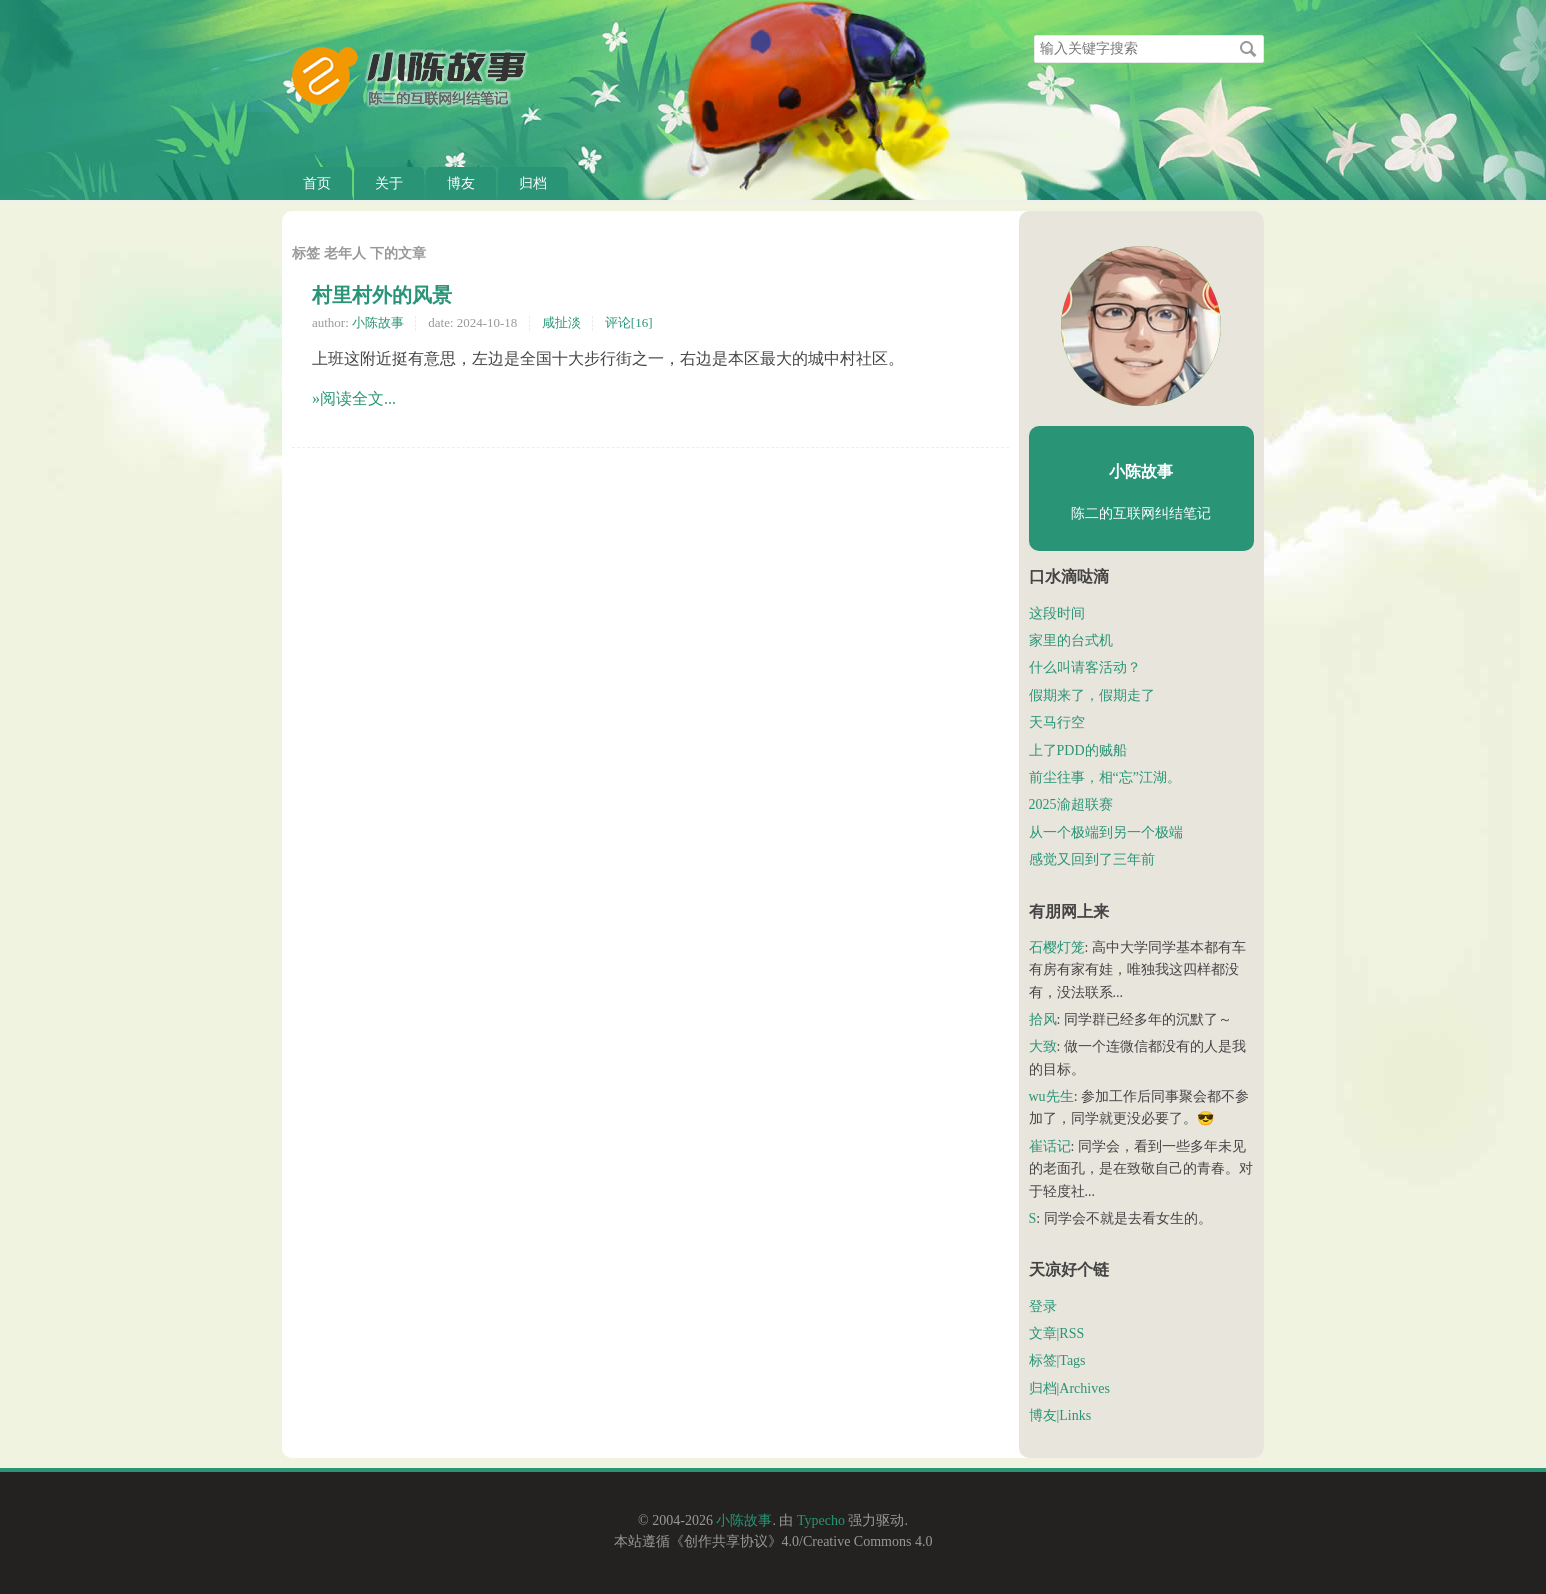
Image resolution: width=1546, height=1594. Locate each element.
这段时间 (1057, 613)
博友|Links (1060, 1415)
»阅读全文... (354, 398)
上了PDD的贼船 (1078, 750)
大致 (1043, 1046)
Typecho (821, 1520)
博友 (461, 183)
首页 (317, 183)
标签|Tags (1057, 1360)
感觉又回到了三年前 (1092, 859)
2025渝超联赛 (1071, 804)
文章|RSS (1057, 1333)
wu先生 (1051, 1096)
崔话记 (1050, 1146)
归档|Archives (1069, 1388)
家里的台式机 (1071, 640)
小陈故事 (378, 322)
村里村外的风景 (382, 295)
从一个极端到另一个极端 (1106, 832)
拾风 (1043, 1019)
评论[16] (629, 322)
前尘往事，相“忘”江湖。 (1105, 777)
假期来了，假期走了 (1092, 695)
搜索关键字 (1033, 34)
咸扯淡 (561, 322)
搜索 (1248, 49)
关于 (389, 183)
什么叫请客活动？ (1085, 667)
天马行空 (1057, 722)
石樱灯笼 (1057, 947)
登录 (1043, 1306)
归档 (533, 183)
